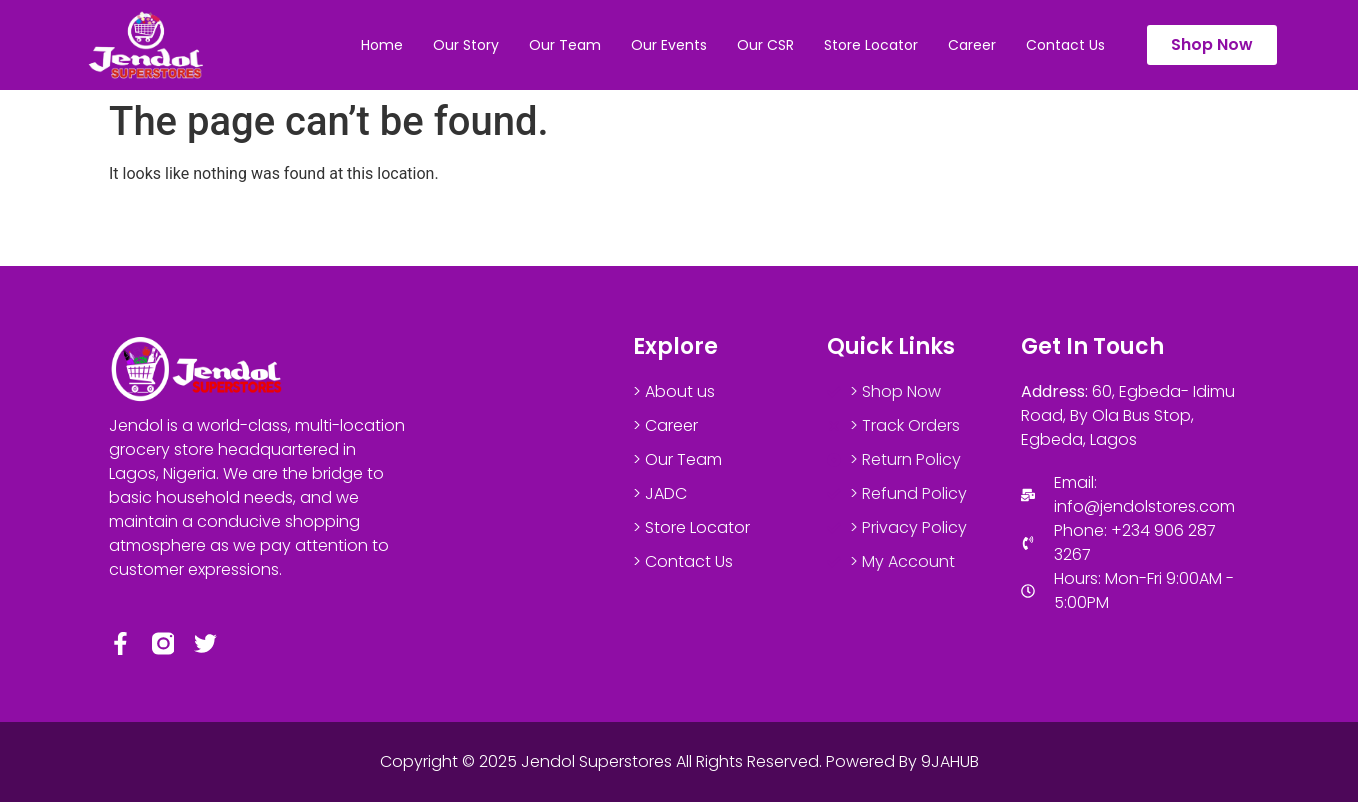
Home (382, 45)
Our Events (669, 45)
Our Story (466, 45)
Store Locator (871, 45)
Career (972, 45)
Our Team (565, 45)
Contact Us (1065, 45)
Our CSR (765, 45)
